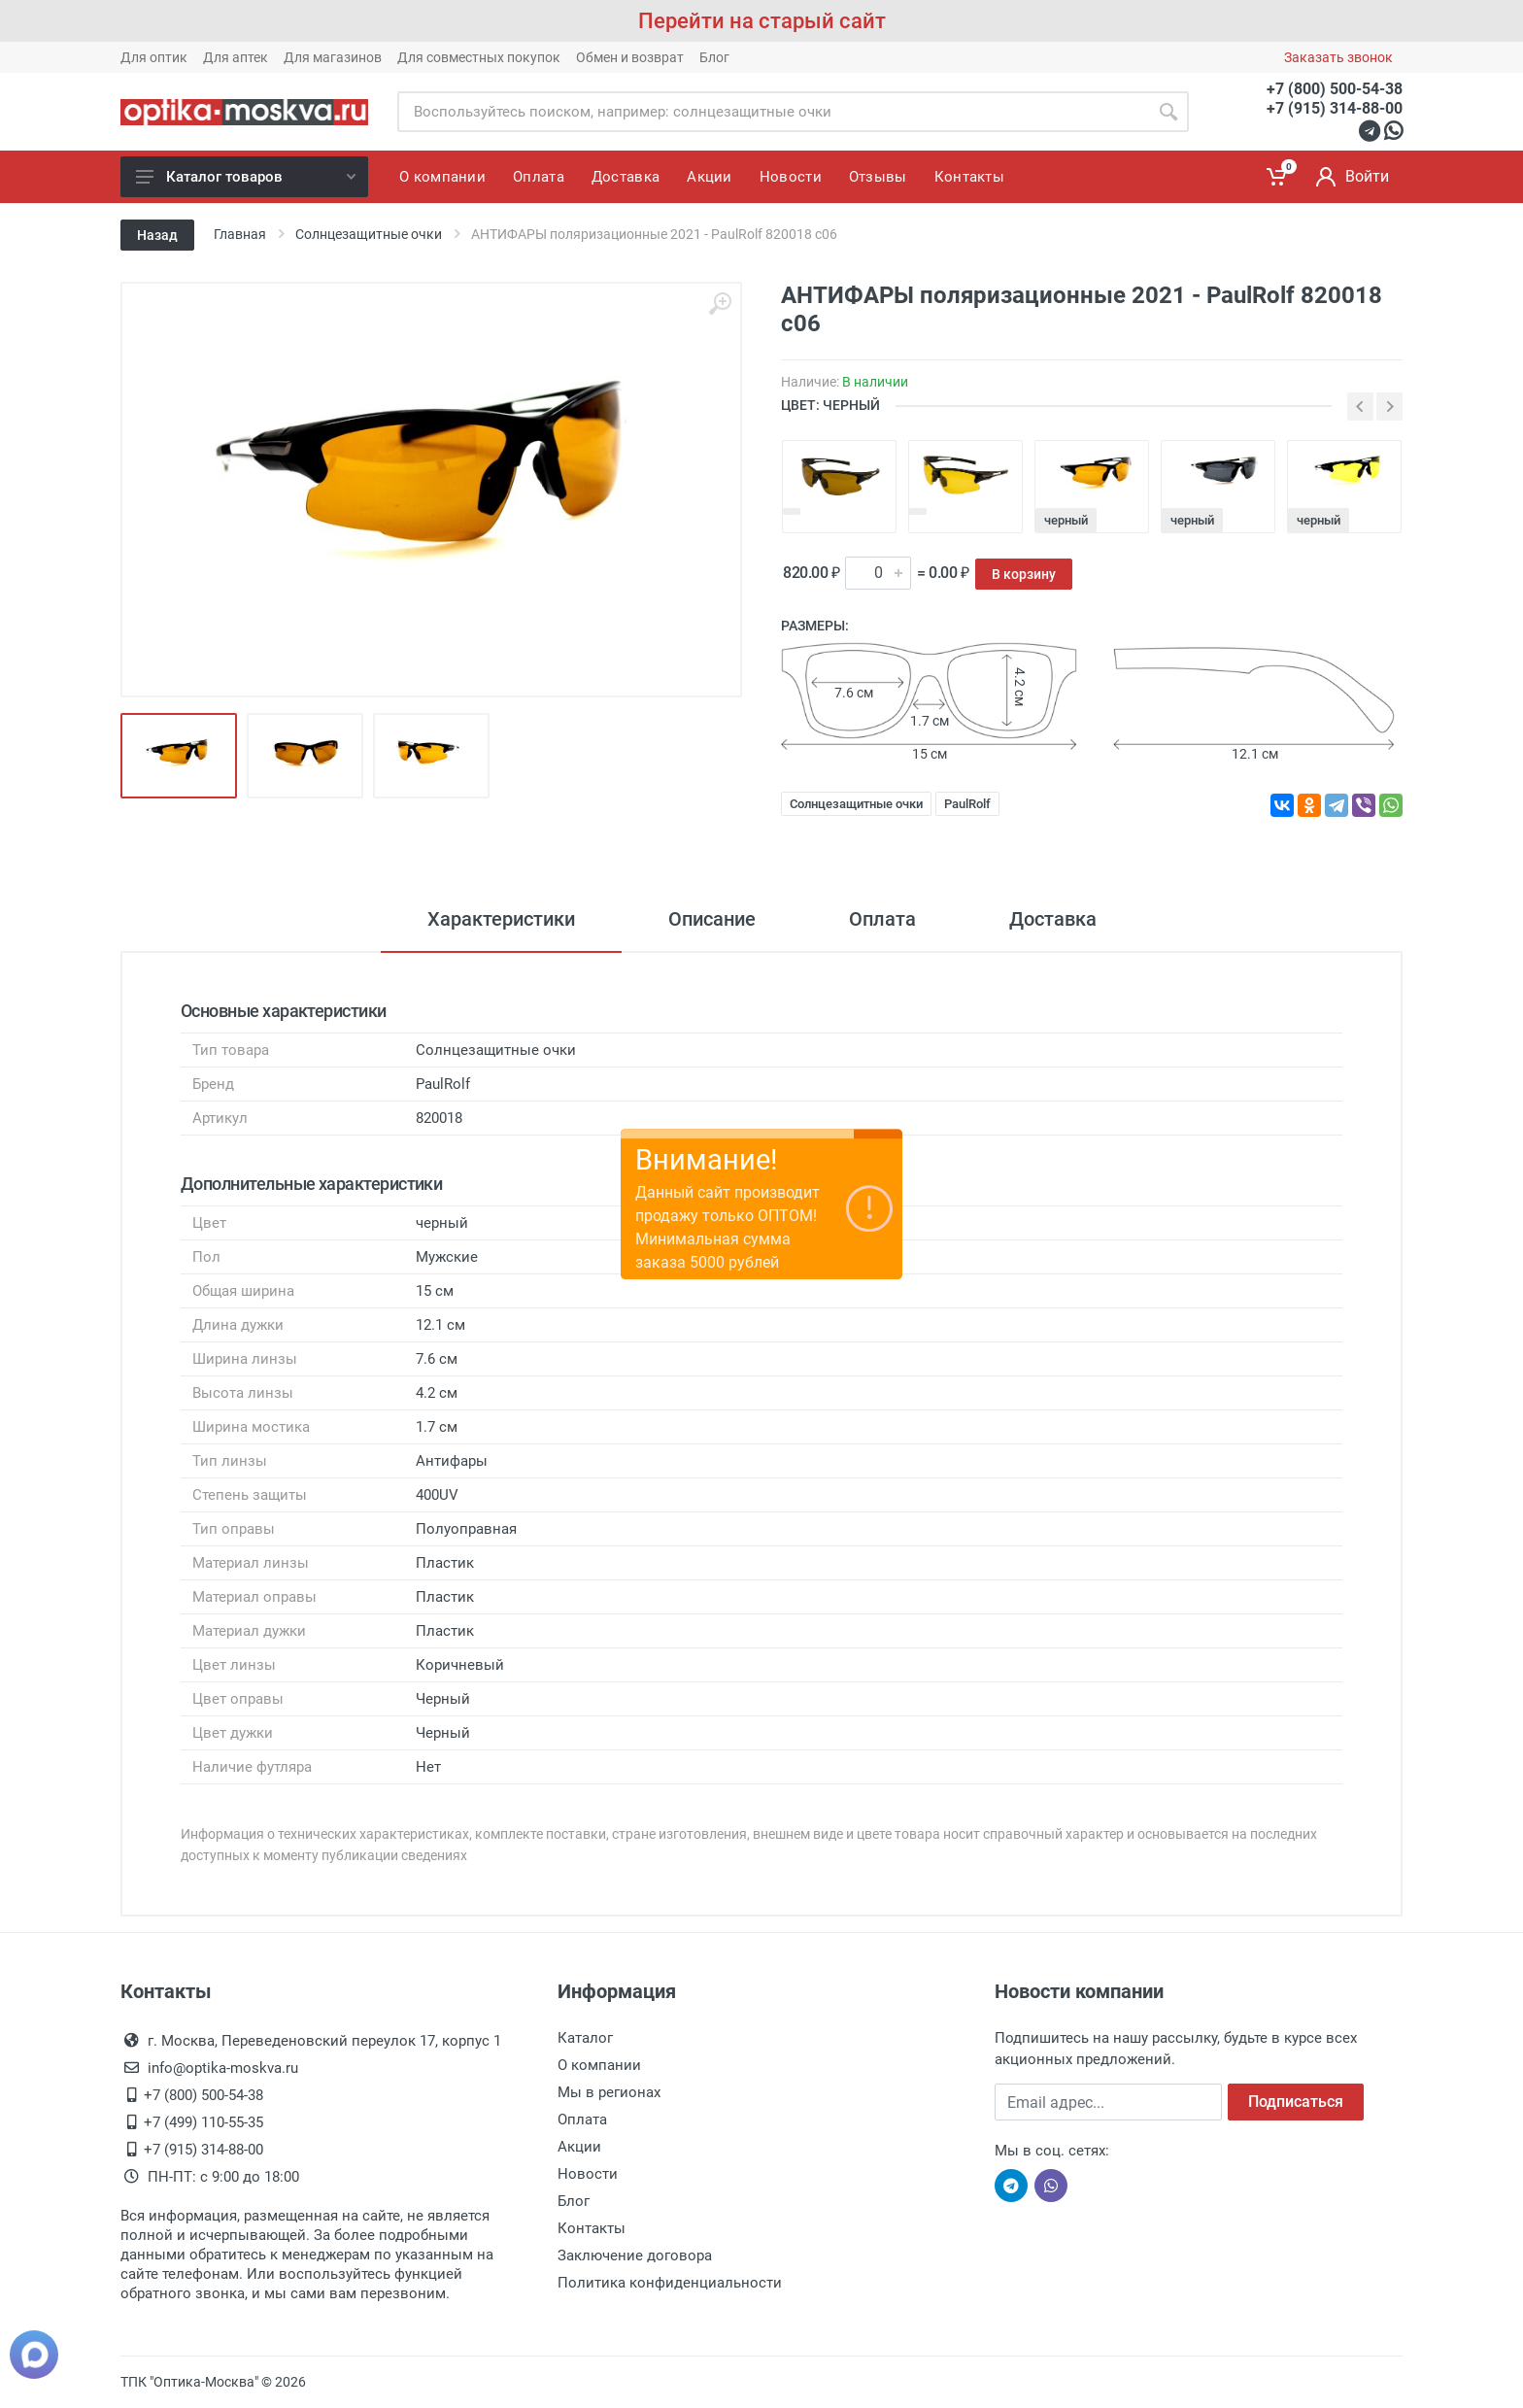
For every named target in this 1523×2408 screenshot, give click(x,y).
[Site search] (772, 111)
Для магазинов (333, 57)
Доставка (1053, 919)
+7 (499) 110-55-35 (203, 2122)
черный (1066, 520)
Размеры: (815, 625)
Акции (579, 2146)
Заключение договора (635, 2255)
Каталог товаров (245, 177)
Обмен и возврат (630, 57)
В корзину (1024, 574)
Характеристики (501, 919)
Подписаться (1295, 2101)
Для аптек (235, 57)
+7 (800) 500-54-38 (1335, 89)
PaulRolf (967, 804)
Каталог (585, 2038)
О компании (599, 2065)
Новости (588, 2174)
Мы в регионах (609, 2092)
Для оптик (153, 57)
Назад (157, 235)
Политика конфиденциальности (670, 2282)
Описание (712, 919)
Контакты (592, 2228)
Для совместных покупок (478, 57)
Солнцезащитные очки (856, 804)
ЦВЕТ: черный (830, 405)
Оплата (882, 919)
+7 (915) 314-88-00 (1335, 108)
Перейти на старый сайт (762, 21)
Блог (714, 57)
